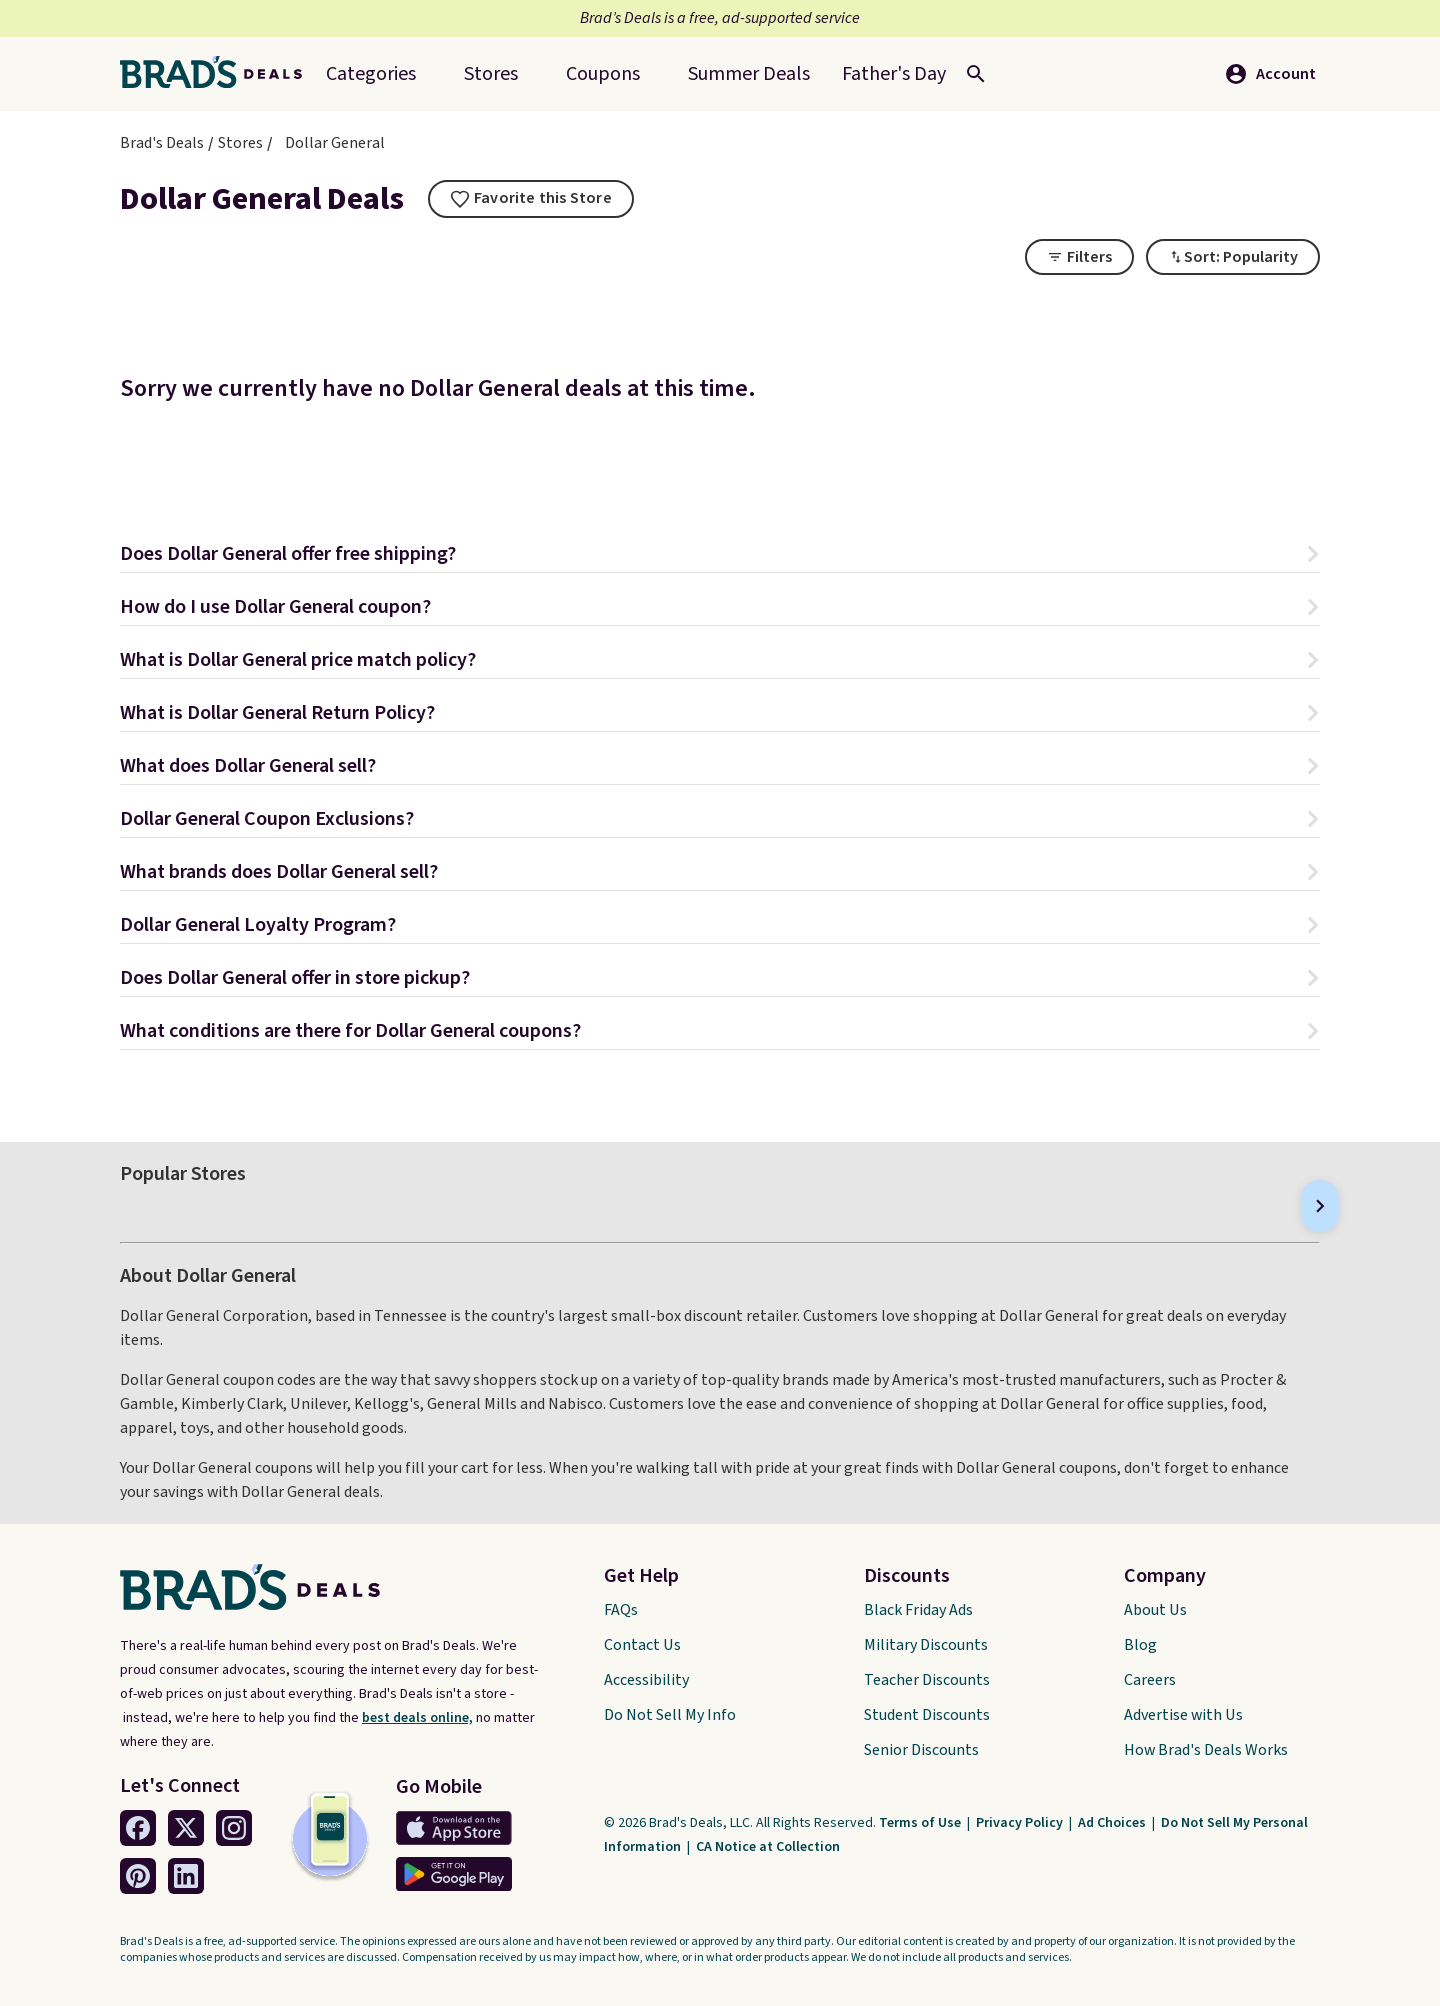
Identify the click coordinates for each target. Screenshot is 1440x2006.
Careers (1150, 1680)
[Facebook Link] (138, 1828)
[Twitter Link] (186, 1828)
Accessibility (646, 1680)
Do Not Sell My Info (670, 1715)
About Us (1155, 1610)
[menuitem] (749, 74)
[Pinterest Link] (138, 1876)
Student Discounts (927, 1715)
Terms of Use (921, 1823)
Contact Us (642, 1645)
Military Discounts (926, 1645)
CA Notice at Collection (768, 1847)
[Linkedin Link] (186, 1876)
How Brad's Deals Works (1206, 1750)
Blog (1140, 1645)
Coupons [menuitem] (603, 74)
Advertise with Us (1183, 1715)
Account (1270, 74)
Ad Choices (1113, 1823)
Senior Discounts (921, 1750)
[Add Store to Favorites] (531, 199)
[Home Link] (219, 74)
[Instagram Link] (234, 1828)
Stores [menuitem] (491, 74)
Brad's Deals (162, 143)
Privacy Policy (1021, 1823)
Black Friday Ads (918, 1610)
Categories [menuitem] (371, 74)
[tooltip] (531, 199)
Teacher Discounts (927, 1680)
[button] (720, 556)
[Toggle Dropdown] (1233, 257)
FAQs (621, 1610)
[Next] (1320, 1206)
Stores (240, 143)
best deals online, (417, 1718)
